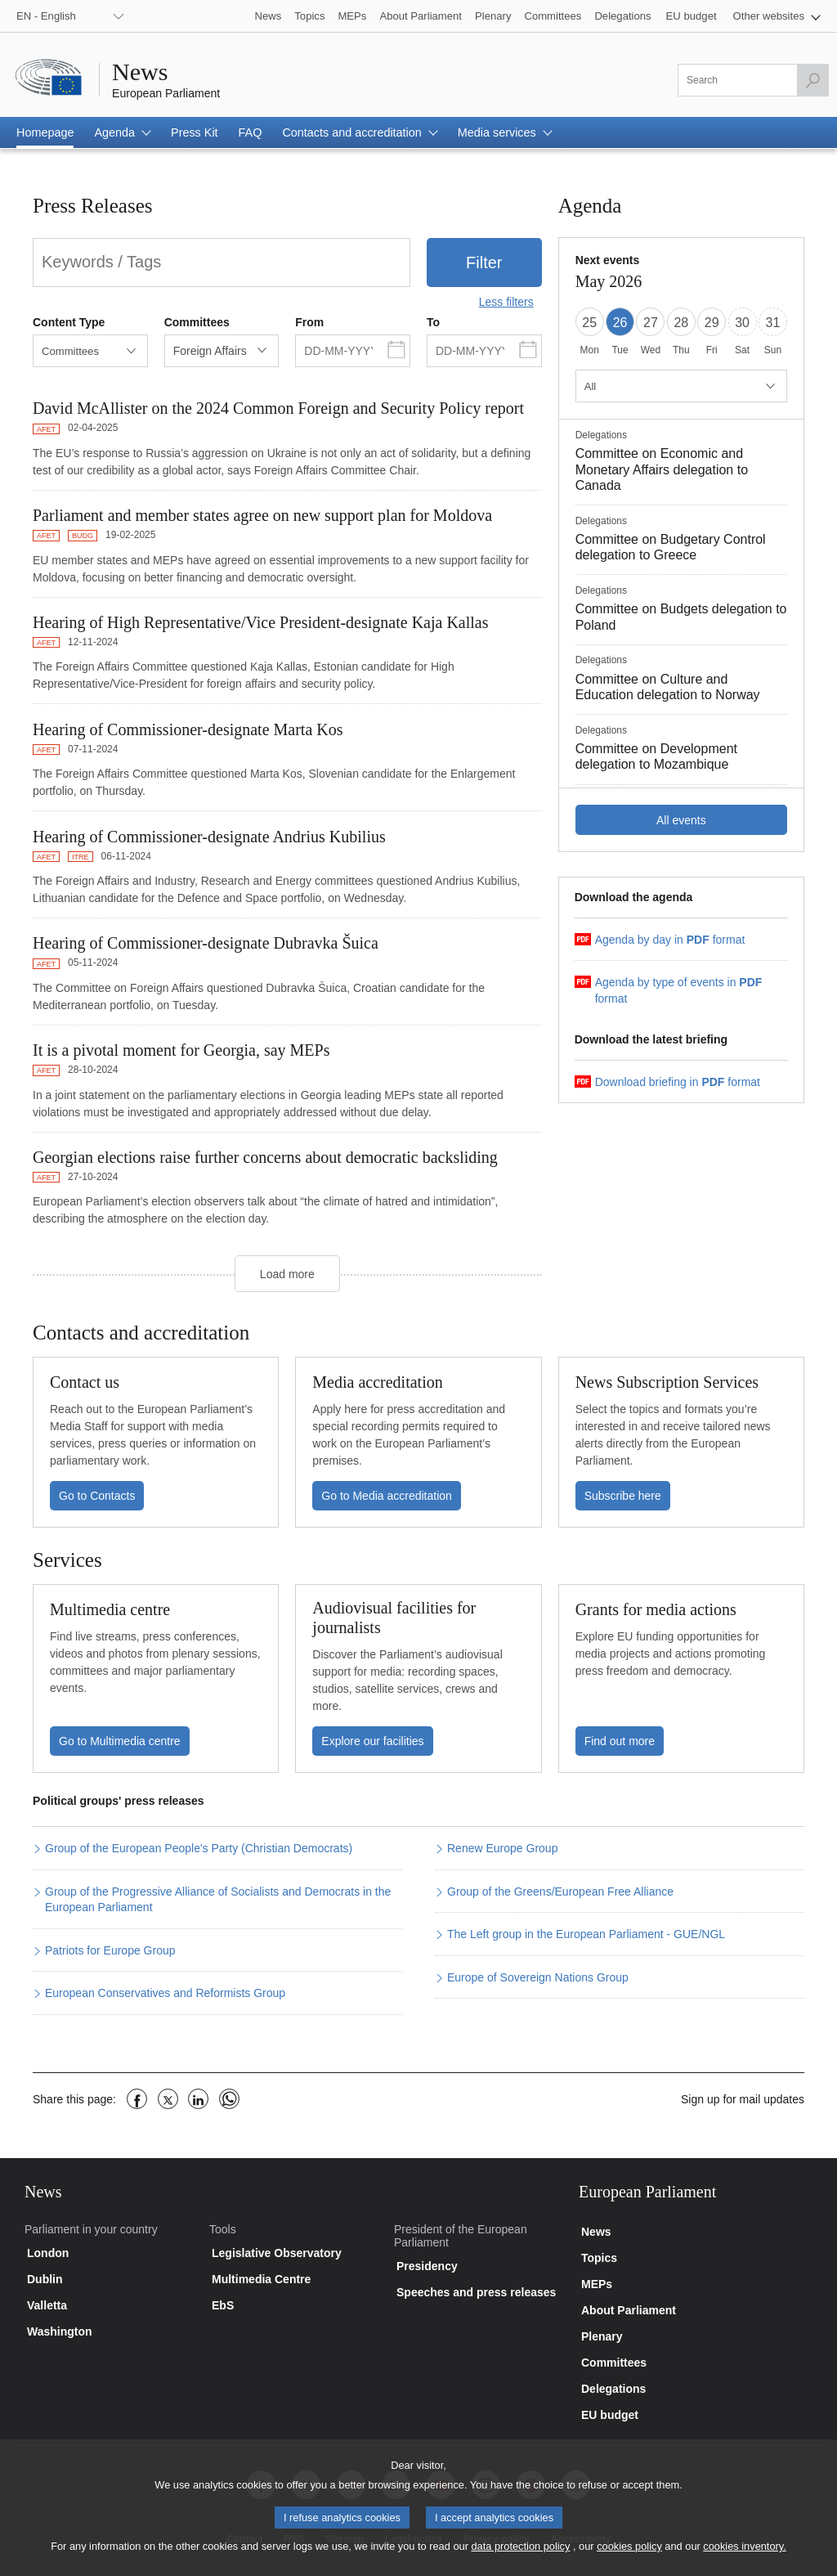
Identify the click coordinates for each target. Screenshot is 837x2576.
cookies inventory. (744, 2558)
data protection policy (520, 2558)
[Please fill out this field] (753, 80)
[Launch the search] (812, 80)
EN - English (46, 16)
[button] (777, 16)
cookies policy (629, 2558)
